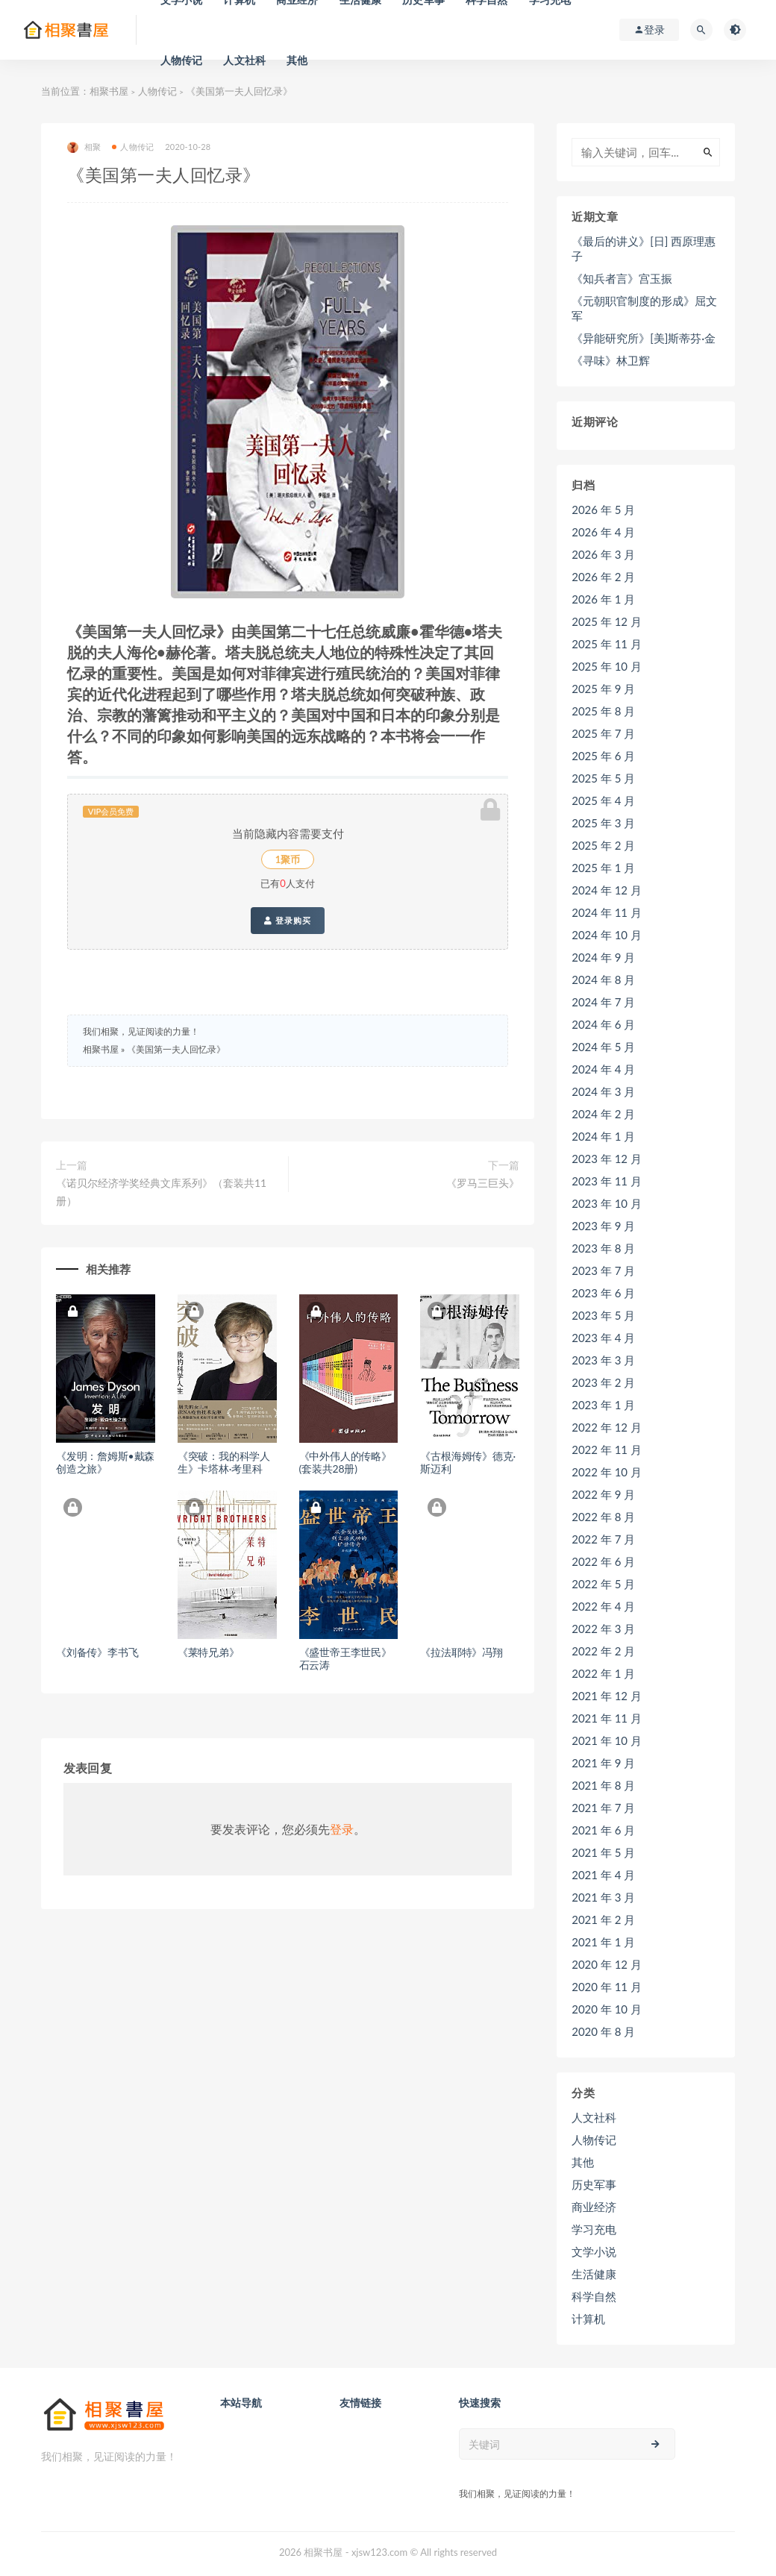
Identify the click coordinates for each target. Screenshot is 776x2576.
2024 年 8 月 (603, 979)
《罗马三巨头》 (482, 1182)
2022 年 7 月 (603, 1539)
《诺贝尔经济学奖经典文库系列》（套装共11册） (161, 1191)
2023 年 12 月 (607, 1158)
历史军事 (594, 2184)
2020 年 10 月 (607, 2009)
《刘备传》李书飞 (97, 1652)
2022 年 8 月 (603, 1516)
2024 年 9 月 (603, 957)
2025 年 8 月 (603, 711)
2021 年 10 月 (607, 1740)
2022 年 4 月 (603, 1606)
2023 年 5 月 (603, 1315)
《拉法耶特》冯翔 (461, 1652)
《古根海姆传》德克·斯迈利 (468, 1462)
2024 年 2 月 (603, 1114)
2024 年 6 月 (603, 1024)
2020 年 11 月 (607, 1986)
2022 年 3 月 (603, 1628)
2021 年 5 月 (603, 1852)
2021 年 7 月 (603, 1807)
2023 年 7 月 (603, 1270)
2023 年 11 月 (607, 1181)
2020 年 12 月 (607, 1964)
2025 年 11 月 (607, 644)
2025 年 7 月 (603, 733)
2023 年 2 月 (603, 1382)
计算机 (588, 2318)
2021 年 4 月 (603, 1874)
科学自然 (594, 2296)
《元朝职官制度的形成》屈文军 (644, 308)
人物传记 (181, 60)
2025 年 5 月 (603, 778)
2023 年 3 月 (603, 1360)
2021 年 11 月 (607, 1718)
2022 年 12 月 (607, 1427)
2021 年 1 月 (603, 1942)
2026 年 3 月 (603, 554)
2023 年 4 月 (603, 1337)
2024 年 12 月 (607, 890)
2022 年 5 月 (603, 1584)
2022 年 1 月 (603, 1673)
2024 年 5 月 (603, 1046)
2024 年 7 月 (603, 1002)
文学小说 (594, 2251)
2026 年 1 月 (603, 599)
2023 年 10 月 (607, 1203)
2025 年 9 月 (603, 688)
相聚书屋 (109, 91)
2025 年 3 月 (603, 823)
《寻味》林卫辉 (611, 360)
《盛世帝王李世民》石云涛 (345, 1658)
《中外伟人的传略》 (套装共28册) (345, 1462)
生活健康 (594, 2274)
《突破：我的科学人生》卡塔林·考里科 (224, 1462)
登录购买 (287, 920)
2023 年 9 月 (603, 1225)
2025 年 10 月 (607, 666)
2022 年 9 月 (603, 1494)
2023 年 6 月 (603, 1293)
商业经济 (594, 2206)
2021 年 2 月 (603, 1919)
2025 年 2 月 (603, 845)
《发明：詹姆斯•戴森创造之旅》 (105, 1462)
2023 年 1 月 (603, 1404)
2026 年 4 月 (603, 532)
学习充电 (594, 2229)
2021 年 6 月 (603, 1830)
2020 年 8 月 (603, 2031)
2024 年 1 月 (603, 1136)
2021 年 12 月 (607, 1695)
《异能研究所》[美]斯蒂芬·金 (644, 338)
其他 (297, 60)
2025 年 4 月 (603, 800)
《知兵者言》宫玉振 (622, 278)
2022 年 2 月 (603, 1651)
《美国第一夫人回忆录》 (176, 1049)
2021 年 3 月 (603, 1897)
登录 (342, 1829)
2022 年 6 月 (603, 1561)
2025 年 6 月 (603, 755)
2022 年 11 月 (607, 1449)
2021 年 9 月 (603, 1763)
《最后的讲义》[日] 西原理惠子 (644, 248)
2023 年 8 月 (603, 1248)
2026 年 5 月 (603, 509)
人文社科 (244, 60)
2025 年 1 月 (603, 867)
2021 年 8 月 (603, 1785)
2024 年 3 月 (603, 1091)
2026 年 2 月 (603, 576)
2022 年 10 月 (607, 1472)
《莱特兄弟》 (209, 1652)
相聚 (84, 147)
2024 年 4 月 (603, 1069)
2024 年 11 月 (607, 912)
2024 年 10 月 (607, 934)
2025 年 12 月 (607, 621)
